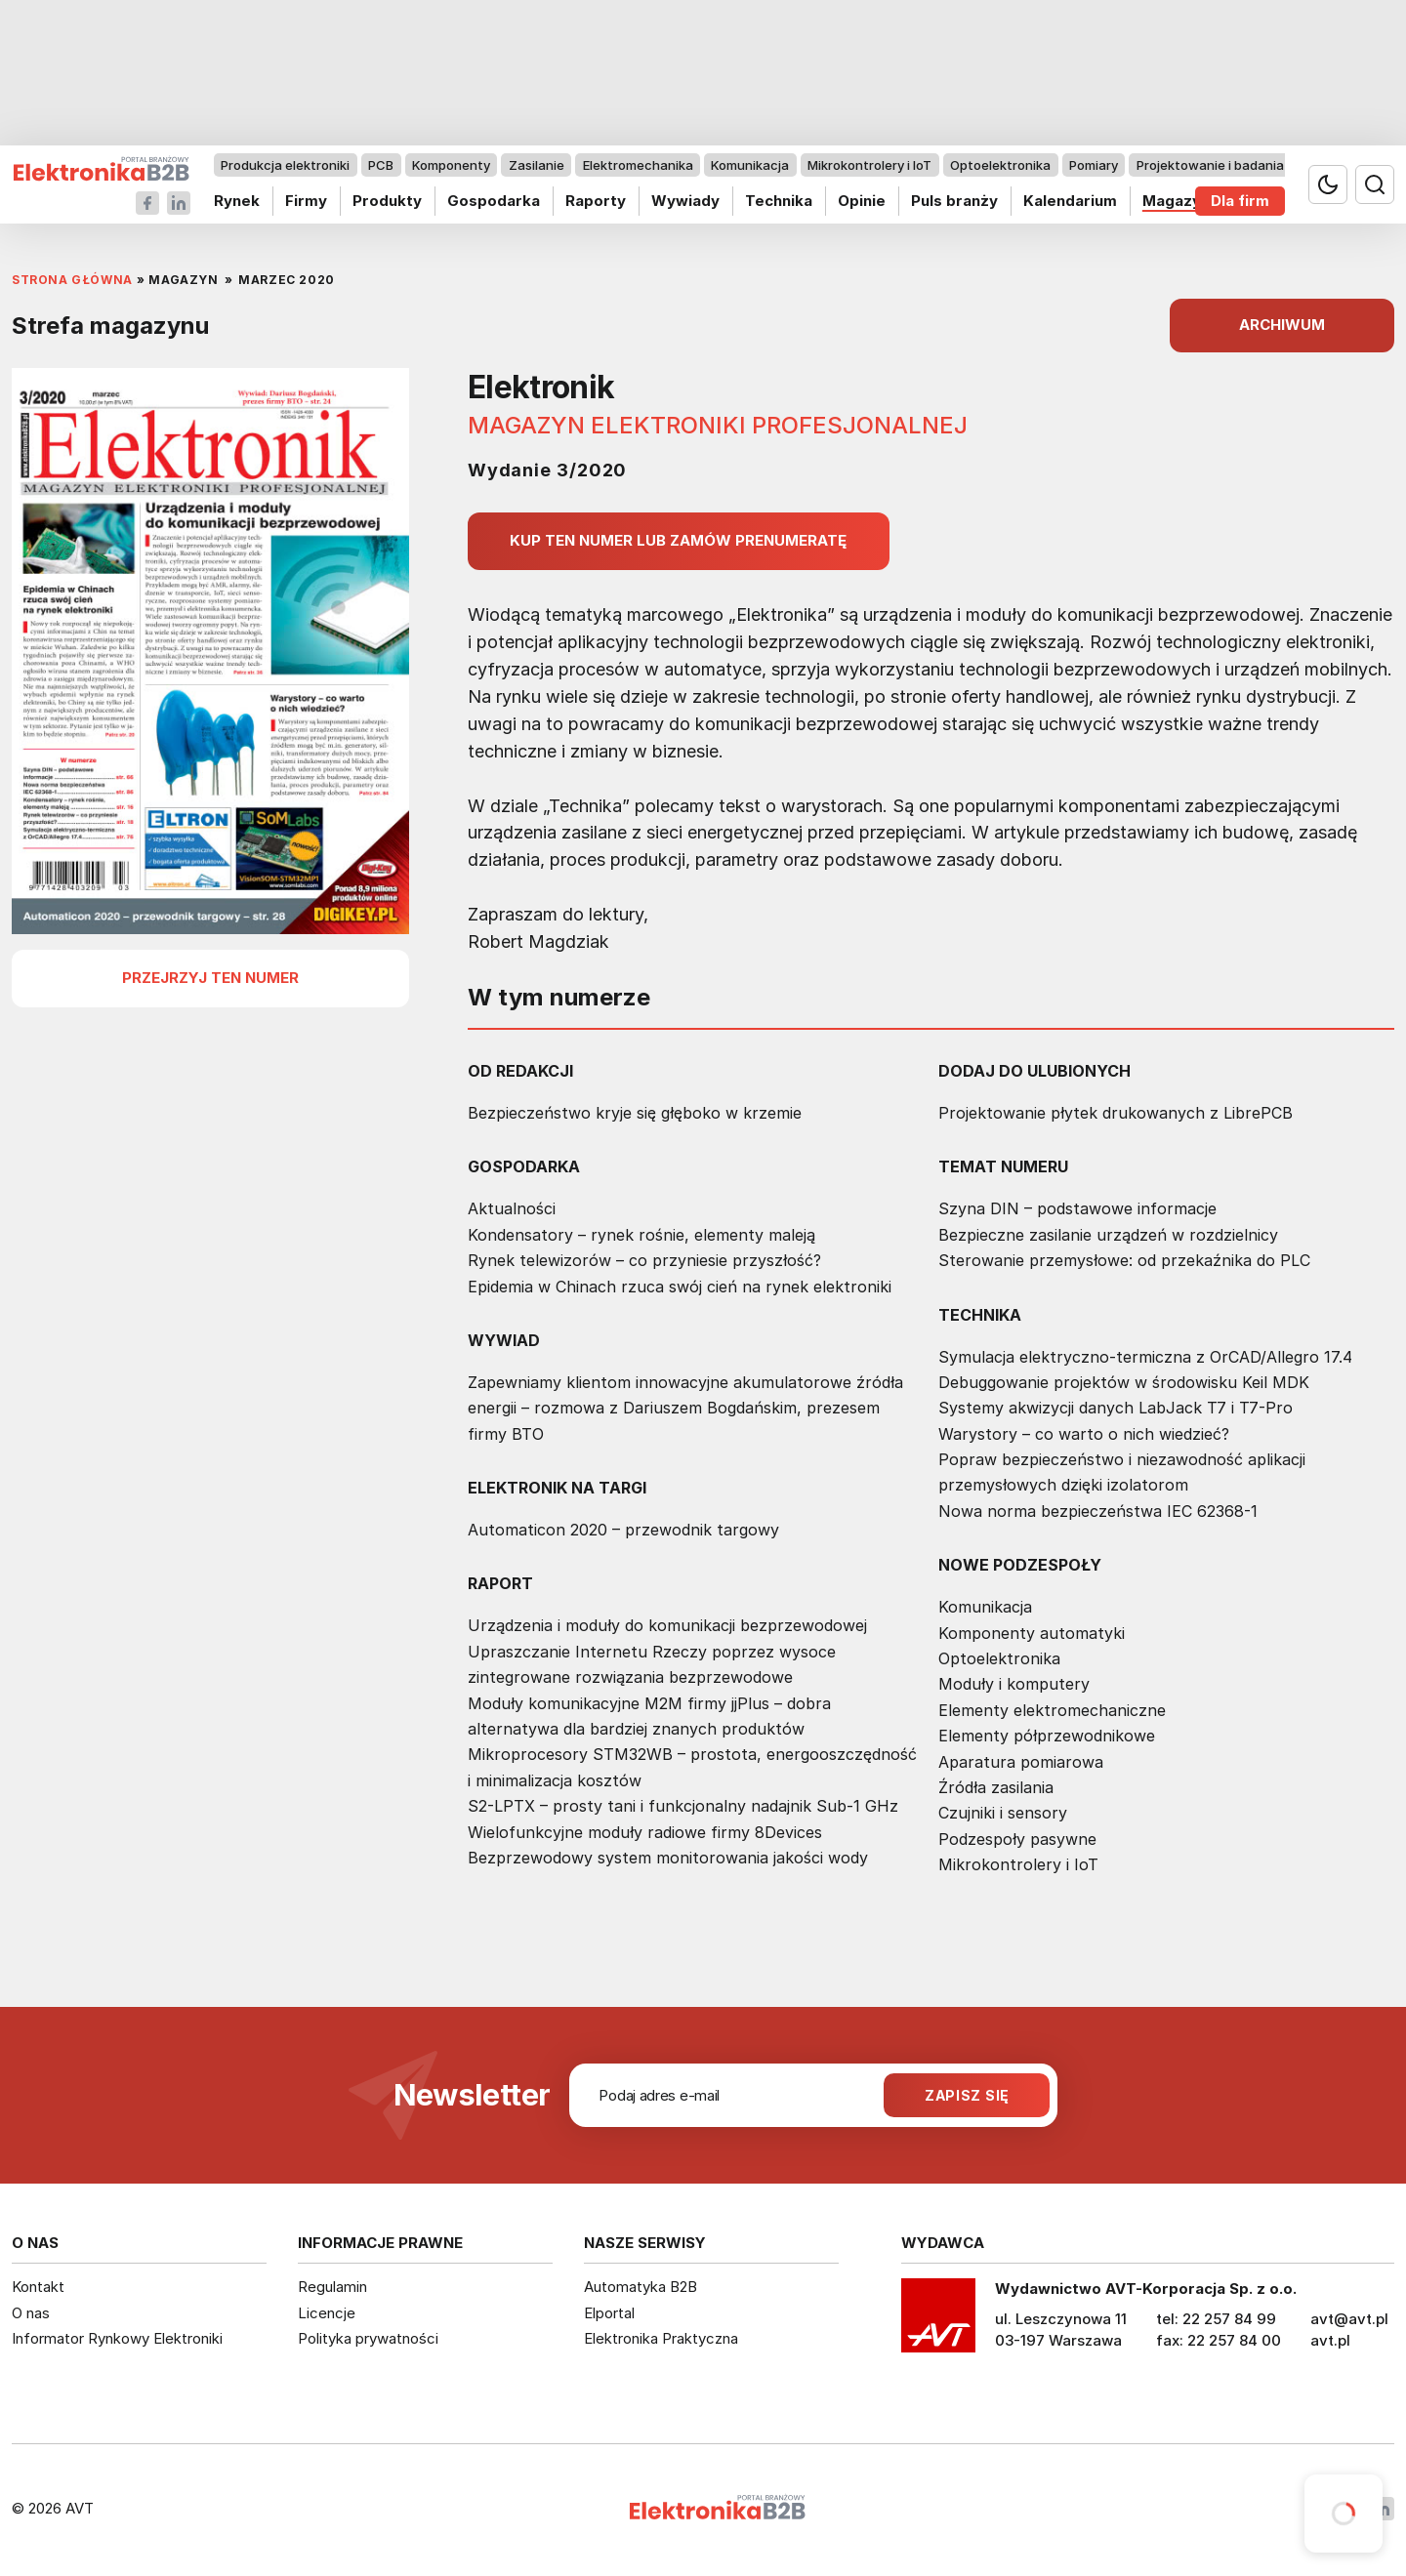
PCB (380, 165)
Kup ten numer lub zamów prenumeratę (678, 540)
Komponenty (451, 165)
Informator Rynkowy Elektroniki (117, 2338)
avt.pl (1330, 2340)
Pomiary (1093, 165)
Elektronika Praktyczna (661, 2338)
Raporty (595, 200)
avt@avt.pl (1349, 2319)
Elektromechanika (638, 165)
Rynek (237, 200)
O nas (31, 2313)
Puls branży (954, 200)
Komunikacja (750, 165)
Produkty (387, 200)
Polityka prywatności (368, 2338)
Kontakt (38, 2286)
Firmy (306, 200)
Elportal (609, 2313)
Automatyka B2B (640, 2286)
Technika (778, 200)
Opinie (862, 200)
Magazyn (1176, 200)
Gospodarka (493, 200)
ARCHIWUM (1282, 324)
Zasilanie (536, 165)
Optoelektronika (1000, 165)
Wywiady (685, 200)
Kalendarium (1070, 200)
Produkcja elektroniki (285, 165)
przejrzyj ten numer (210, 977)
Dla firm (1240, 200)
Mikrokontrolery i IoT (869, 165)
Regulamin (332, 2286)
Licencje (326, 2313)
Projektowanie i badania (1210, 165)
